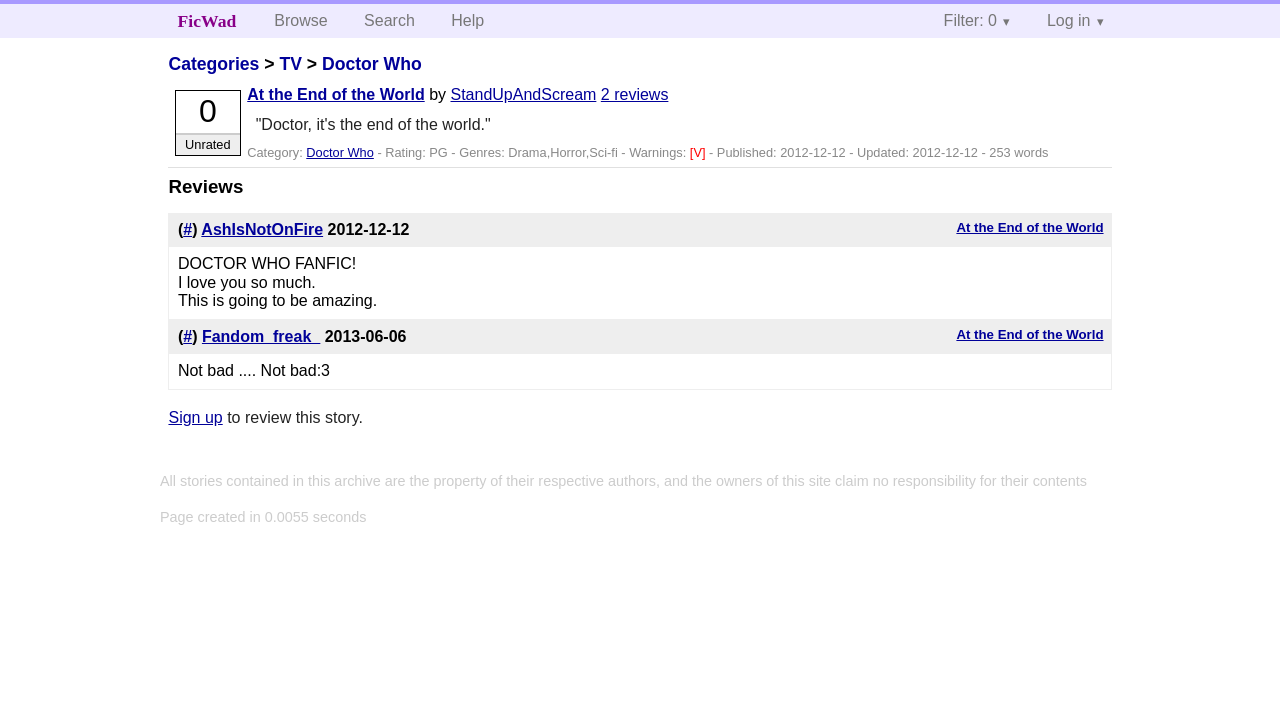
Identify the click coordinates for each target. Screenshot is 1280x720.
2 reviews (635, 94)
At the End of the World (335, 94)
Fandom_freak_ (261, 336)
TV (290, 64)
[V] (699, 152)
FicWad (207, 21)
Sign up (195, 417)
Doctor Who (372, 64)
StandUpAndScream (524, 94)
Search (389, 20)
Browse (300, 20)
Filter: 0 (970, 20)
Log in (1069, 20)
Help (467, 20)
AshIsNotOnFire (262, 229)
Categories (213, 64)
